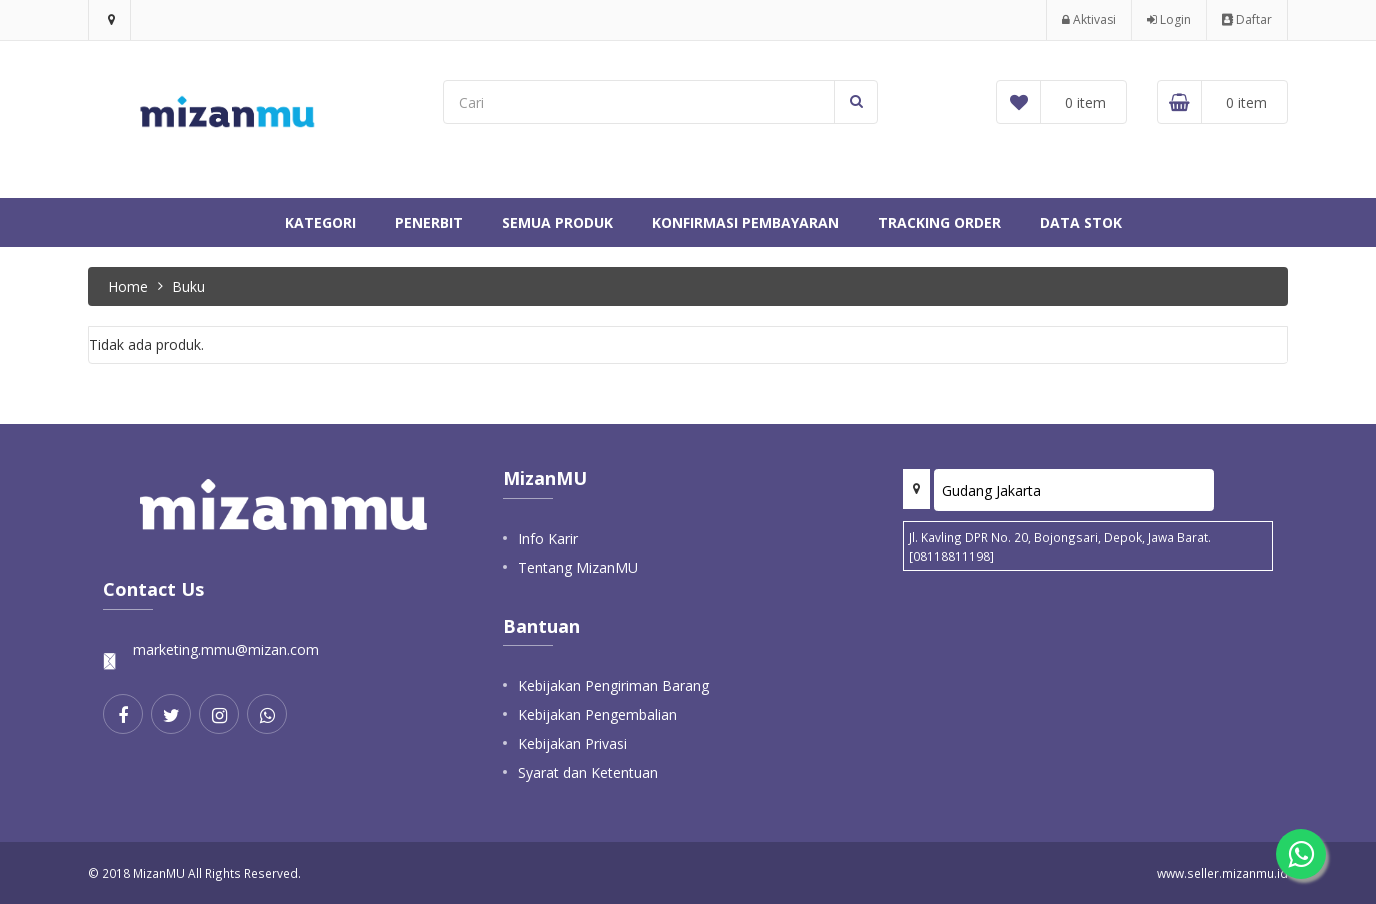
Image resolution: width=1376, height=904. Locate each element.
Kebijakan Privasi (572, 743)
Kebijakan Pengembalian (597, 714)
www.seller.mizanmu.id (1222, 873)
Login (1169, 19)
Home (128, 286)
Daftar (1247, 19)
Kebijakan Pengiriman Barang (613, 685)
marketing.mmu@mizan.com (226, 649)
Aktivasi (1089, 19)
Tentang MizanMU (578, 567)
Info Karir (548, 538)
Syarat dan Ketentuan (588, 772)
